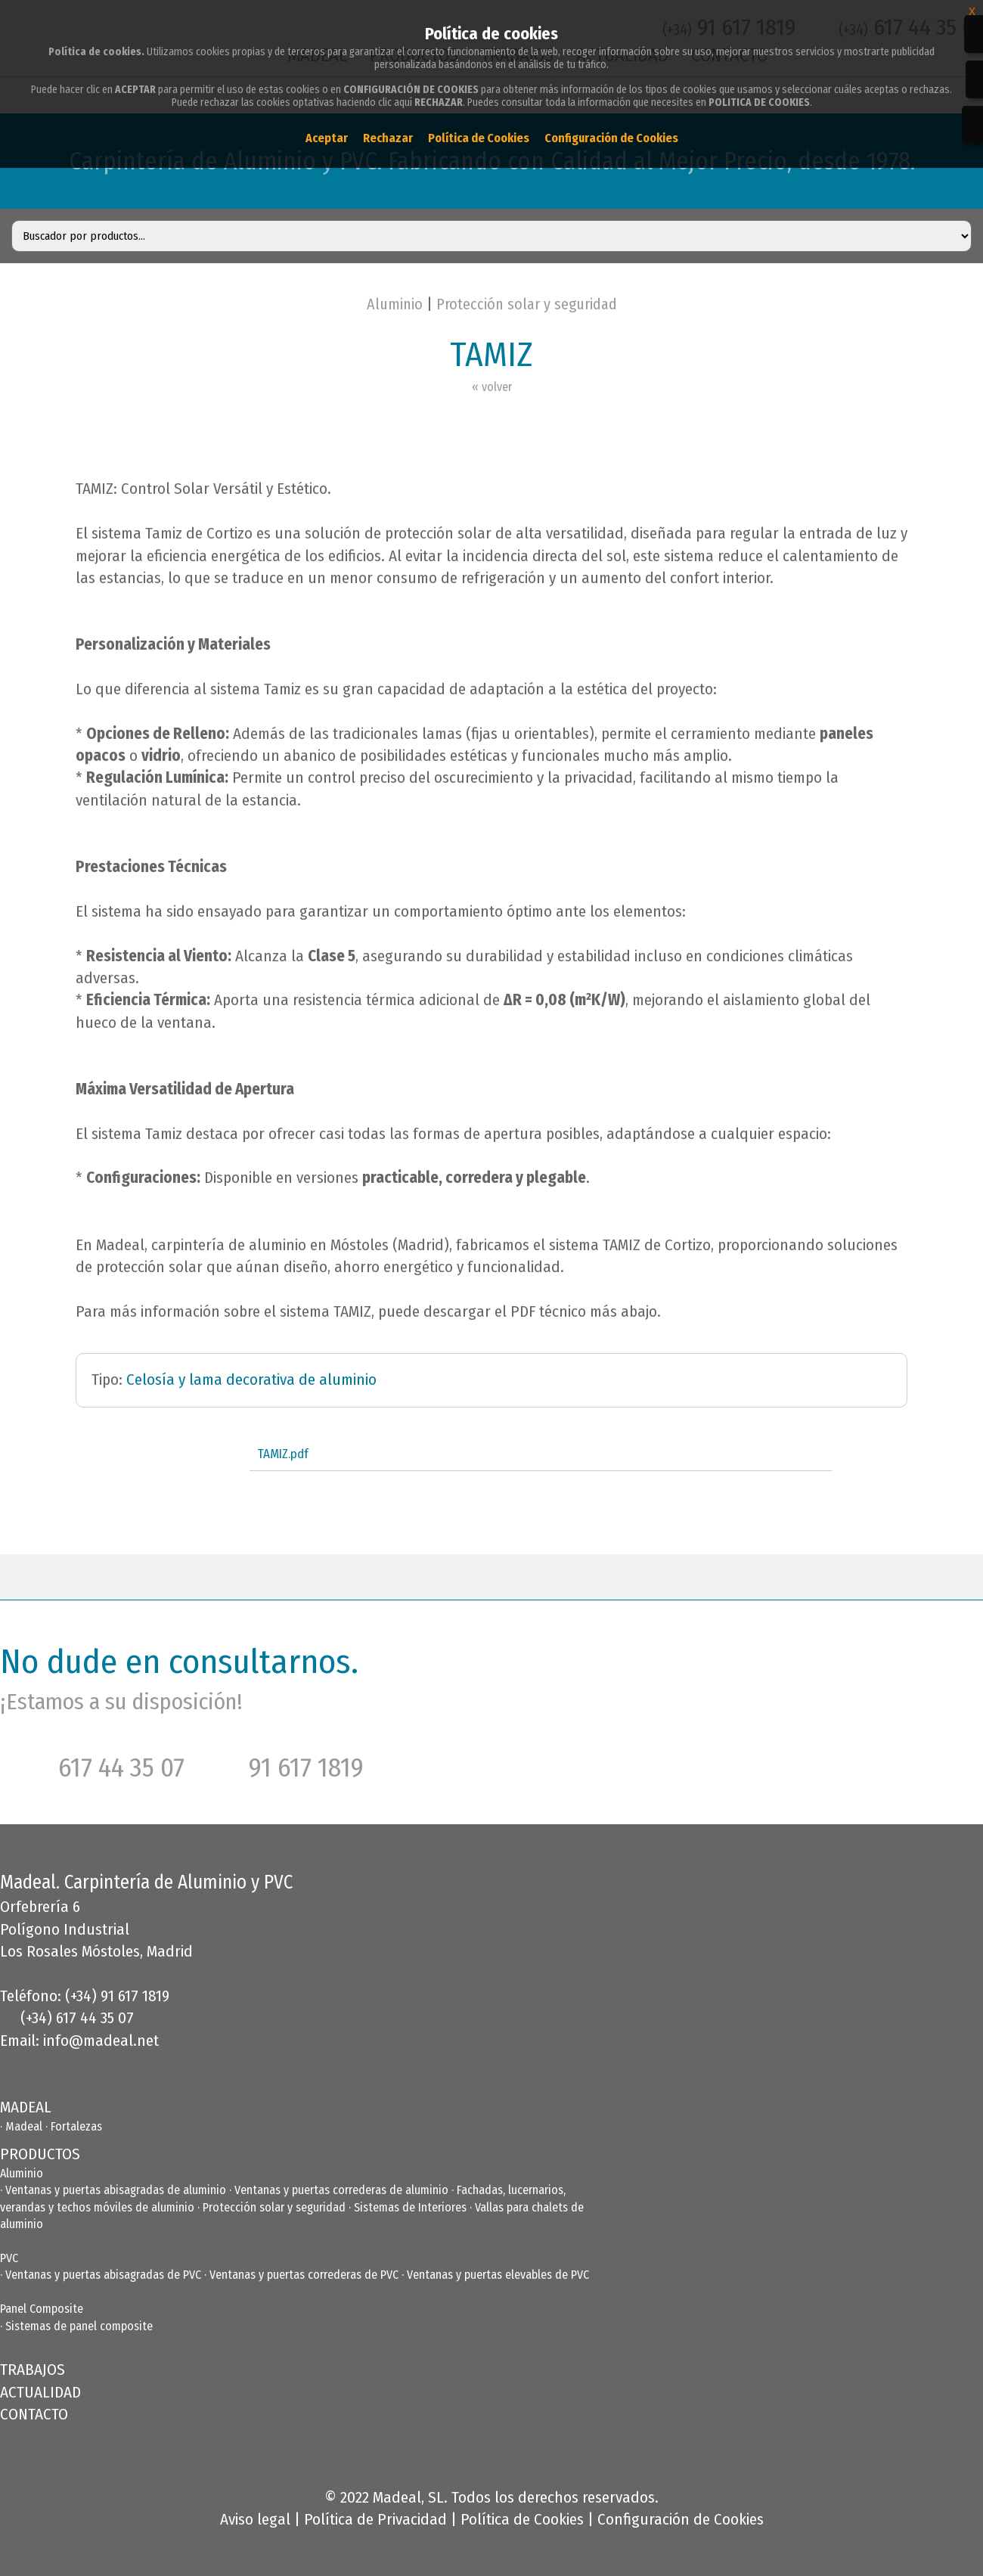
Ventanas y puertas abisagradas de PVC (103, 2274)
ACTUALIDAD (40, 2392)
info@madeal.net (101, 2040)
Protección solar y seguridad (526, 304)
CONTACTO (34, 2414)
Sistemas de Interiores (410, 2207)
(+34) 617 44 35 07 (77, 2018)
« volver (492, 387)
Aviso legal (255, 2519)
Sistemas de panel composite (79, 2326)
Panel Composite (41, 2308)
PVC (9, 2258)
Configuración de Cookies (680, 2519)
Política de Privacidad (375, 2519)
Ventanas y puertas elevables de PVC (498, 2274)
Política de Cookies (522, 2519)
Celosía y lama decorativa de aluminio (251, 1379)
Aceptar (326, 138)
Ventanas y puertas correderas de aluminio (341, 2190)
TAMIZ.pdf (283, 1454)
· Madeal (22, 2126)
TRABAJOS (32, 2369)
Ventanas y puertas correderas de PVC (303, 2274)
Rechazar (388, 138)
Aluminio (395, 304)
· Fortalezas (73, 2126)
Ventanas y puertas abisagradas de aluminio (115, 2190)
